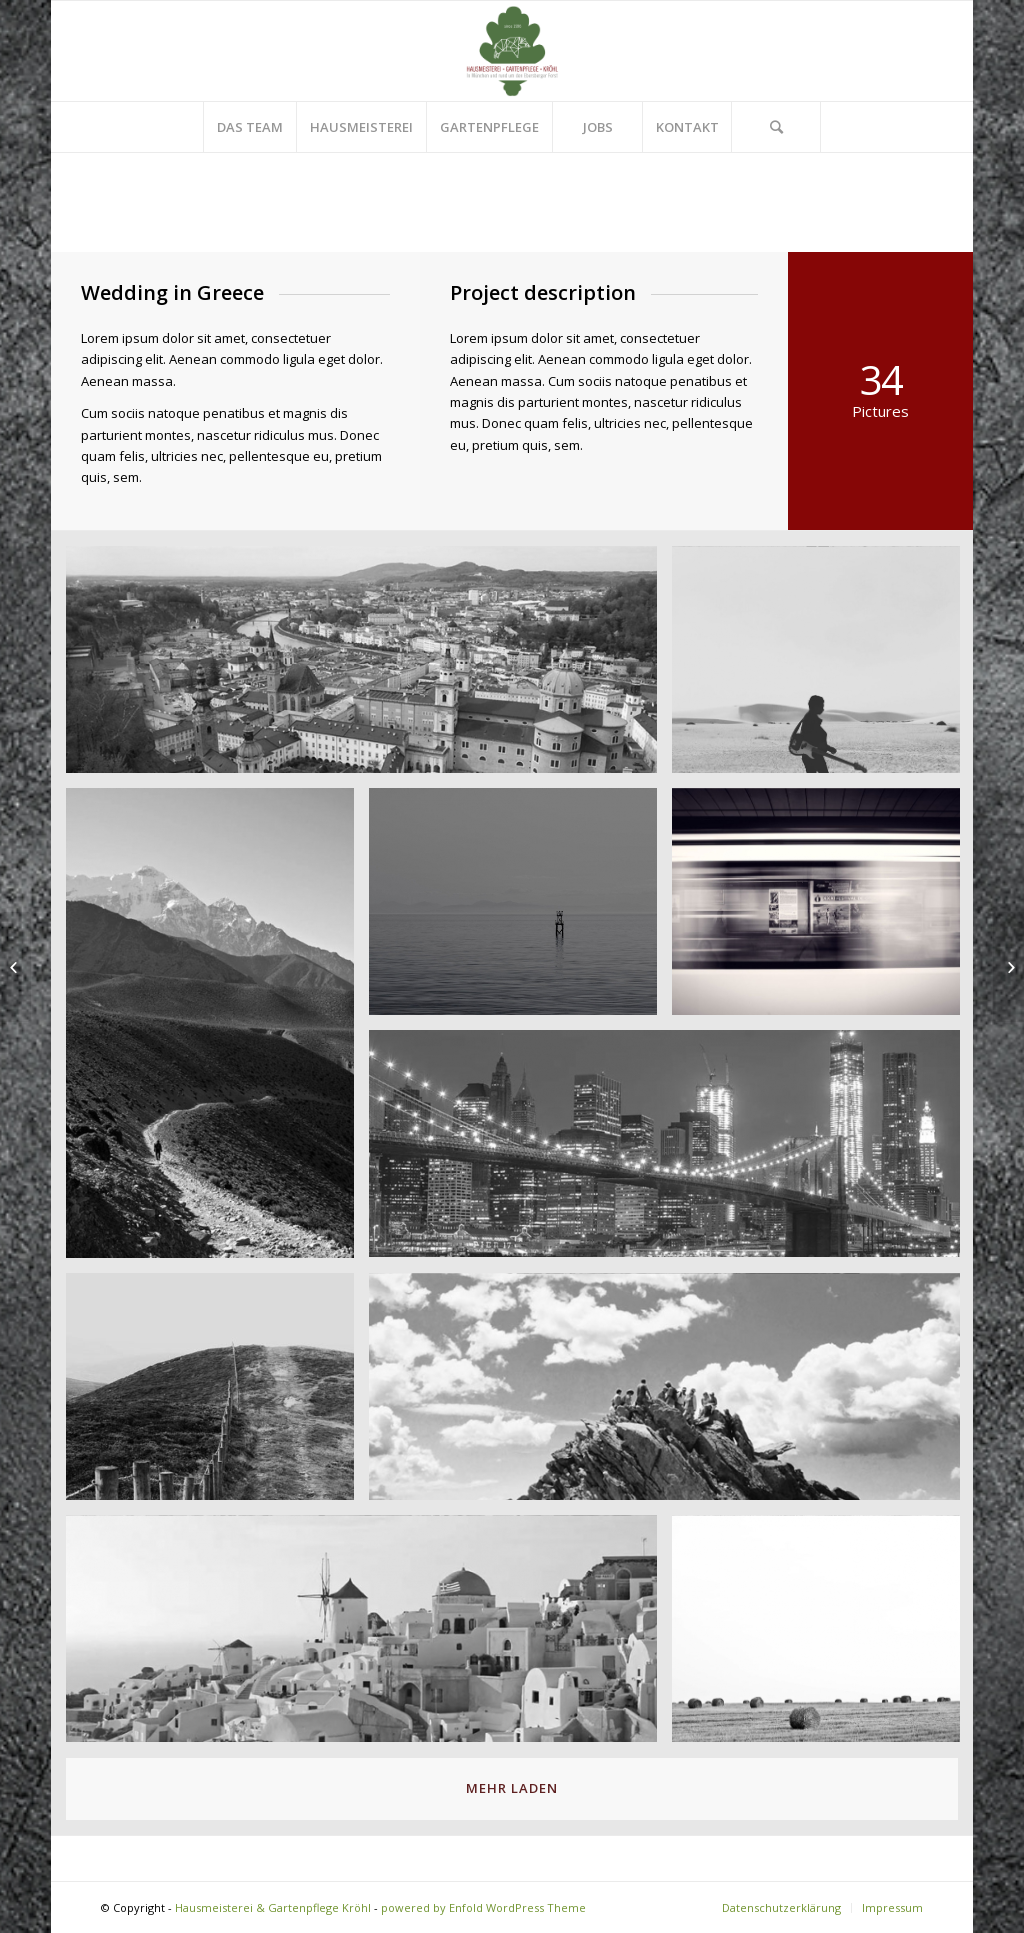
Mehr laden (512, 1788)
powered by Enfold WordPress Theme (483, 1907)
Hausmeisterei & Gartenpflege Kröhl (273, 1907)
